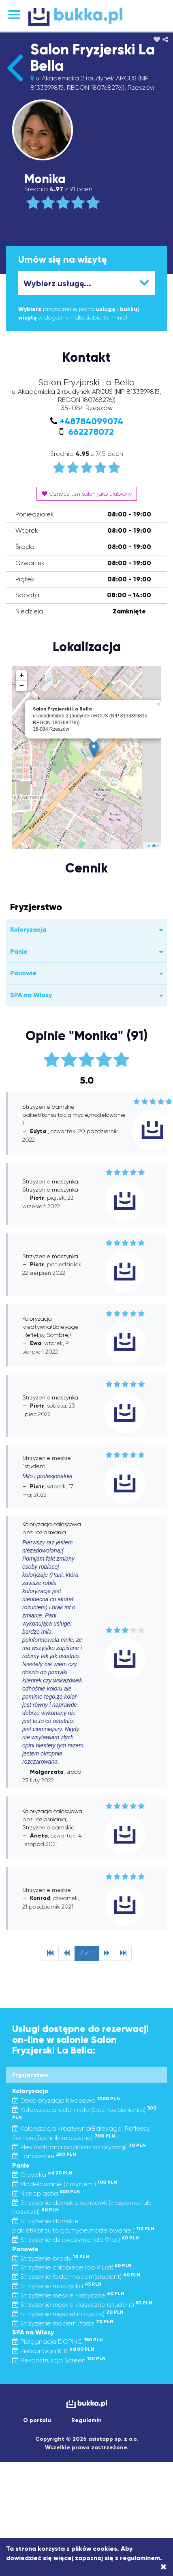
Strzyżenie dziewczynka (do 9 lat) (75, 2239)
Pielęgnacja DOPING (57, 2341)
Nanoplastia (46, 2193)
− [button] (21, 686)
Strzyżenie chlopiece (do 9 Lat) (72, 2267)
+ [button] (21, 675)
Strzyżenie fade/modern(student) (76, 2276)
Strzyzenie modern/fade (62, 2323)
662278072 (90, 431)
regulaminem (140, 2558)
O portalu (37, 2420)
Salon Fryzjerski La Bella (92, 58)
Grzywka (42, 2175)
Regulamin (86, 2420)
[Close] (163, 2567)
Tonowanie (44, 2156)
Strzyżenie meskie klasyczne (68, 2295)
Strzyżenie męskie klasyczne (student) (82, 2304)
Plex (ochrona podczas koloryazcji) (79, 2147)
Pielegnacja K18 (53, 2351)
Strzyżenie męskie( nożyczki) (68, 2314)
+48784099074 (91, 421)
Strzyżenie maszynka (57, 2286)
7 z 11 (87, 1953)
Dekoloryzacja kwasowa (66, 2100)
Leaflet (152, 845)
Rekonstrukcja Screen (59, 2360)
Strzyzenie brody (50, 2258)
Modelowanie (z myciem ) (64, 2184)
